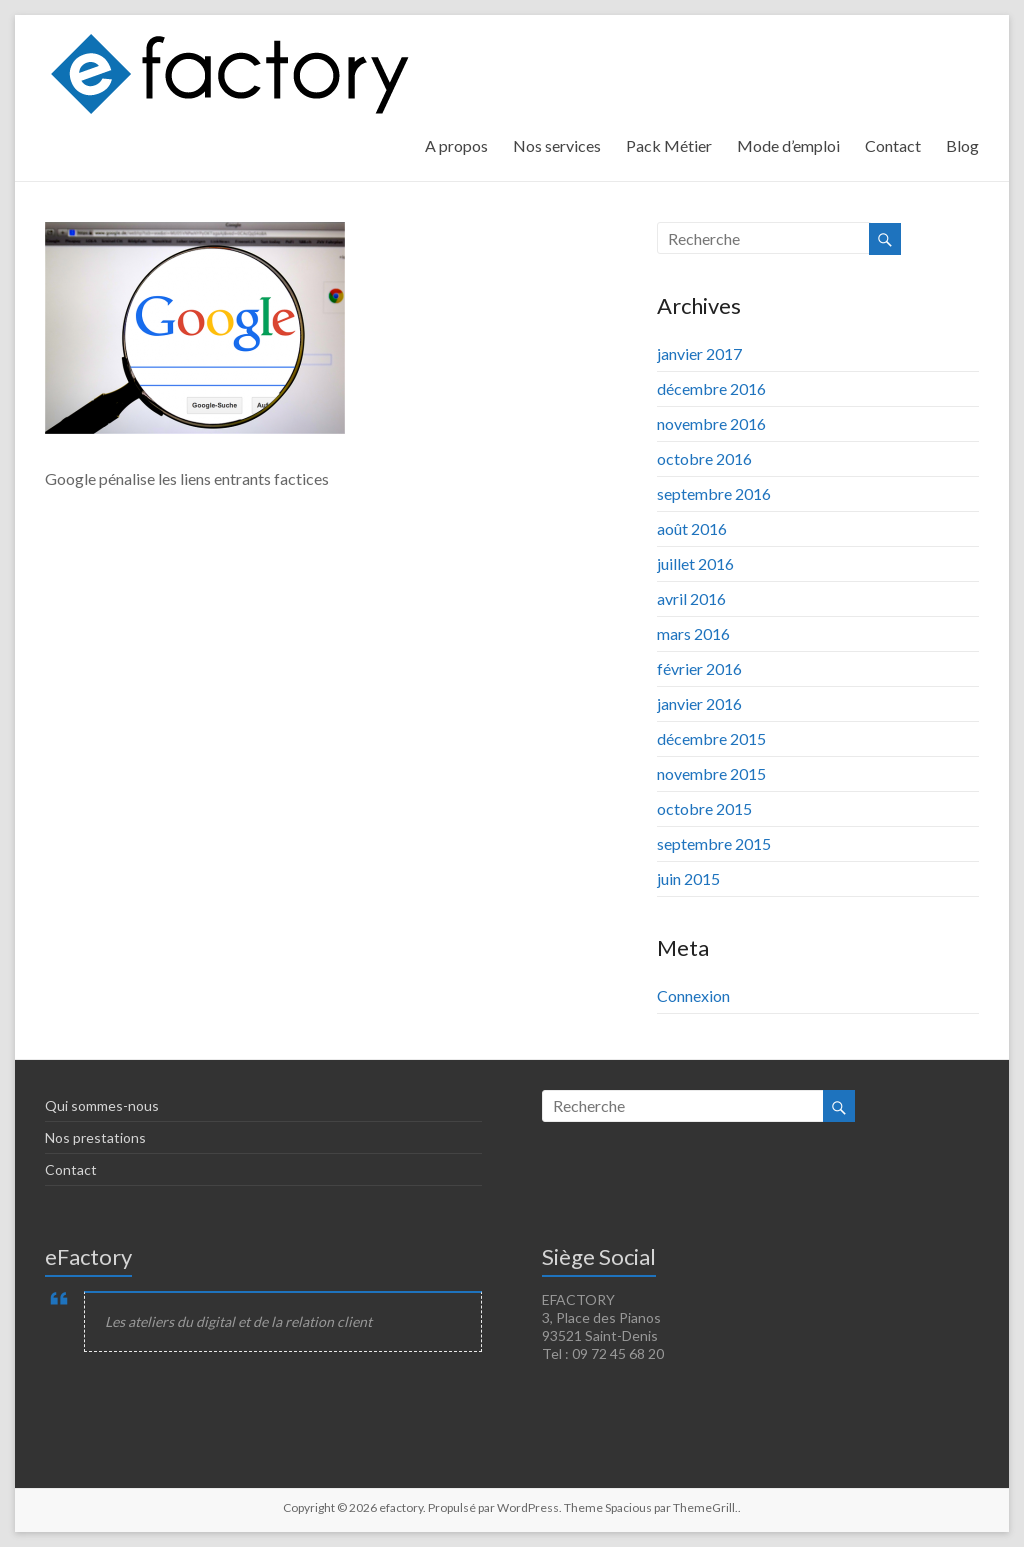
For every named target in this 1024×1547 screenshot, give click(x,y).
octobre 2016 (704, 458)
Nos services (557, 145)
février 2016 (699, 668)
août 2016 (692, 528)
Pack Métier (669, 145)
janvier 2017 (699, 353)
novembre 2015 (711, 773)
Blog (962, 145)
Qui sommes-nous (102, 1105)
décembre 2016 (711, 388)
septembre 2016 (714, 493)
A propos (456, 145)
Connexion (693, 995)
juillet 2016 (695, 563)
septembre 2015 (714, 843)
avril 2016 (691, 598)
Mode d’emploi (788, 145)
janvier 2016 (699, 703)
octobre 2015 (704, 808)
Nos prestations (95, 1137)
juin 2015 (688, 878)
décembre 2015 (711, 738)
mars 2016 (693, 633)
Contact (893, 145)
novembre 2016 (711, 423)
